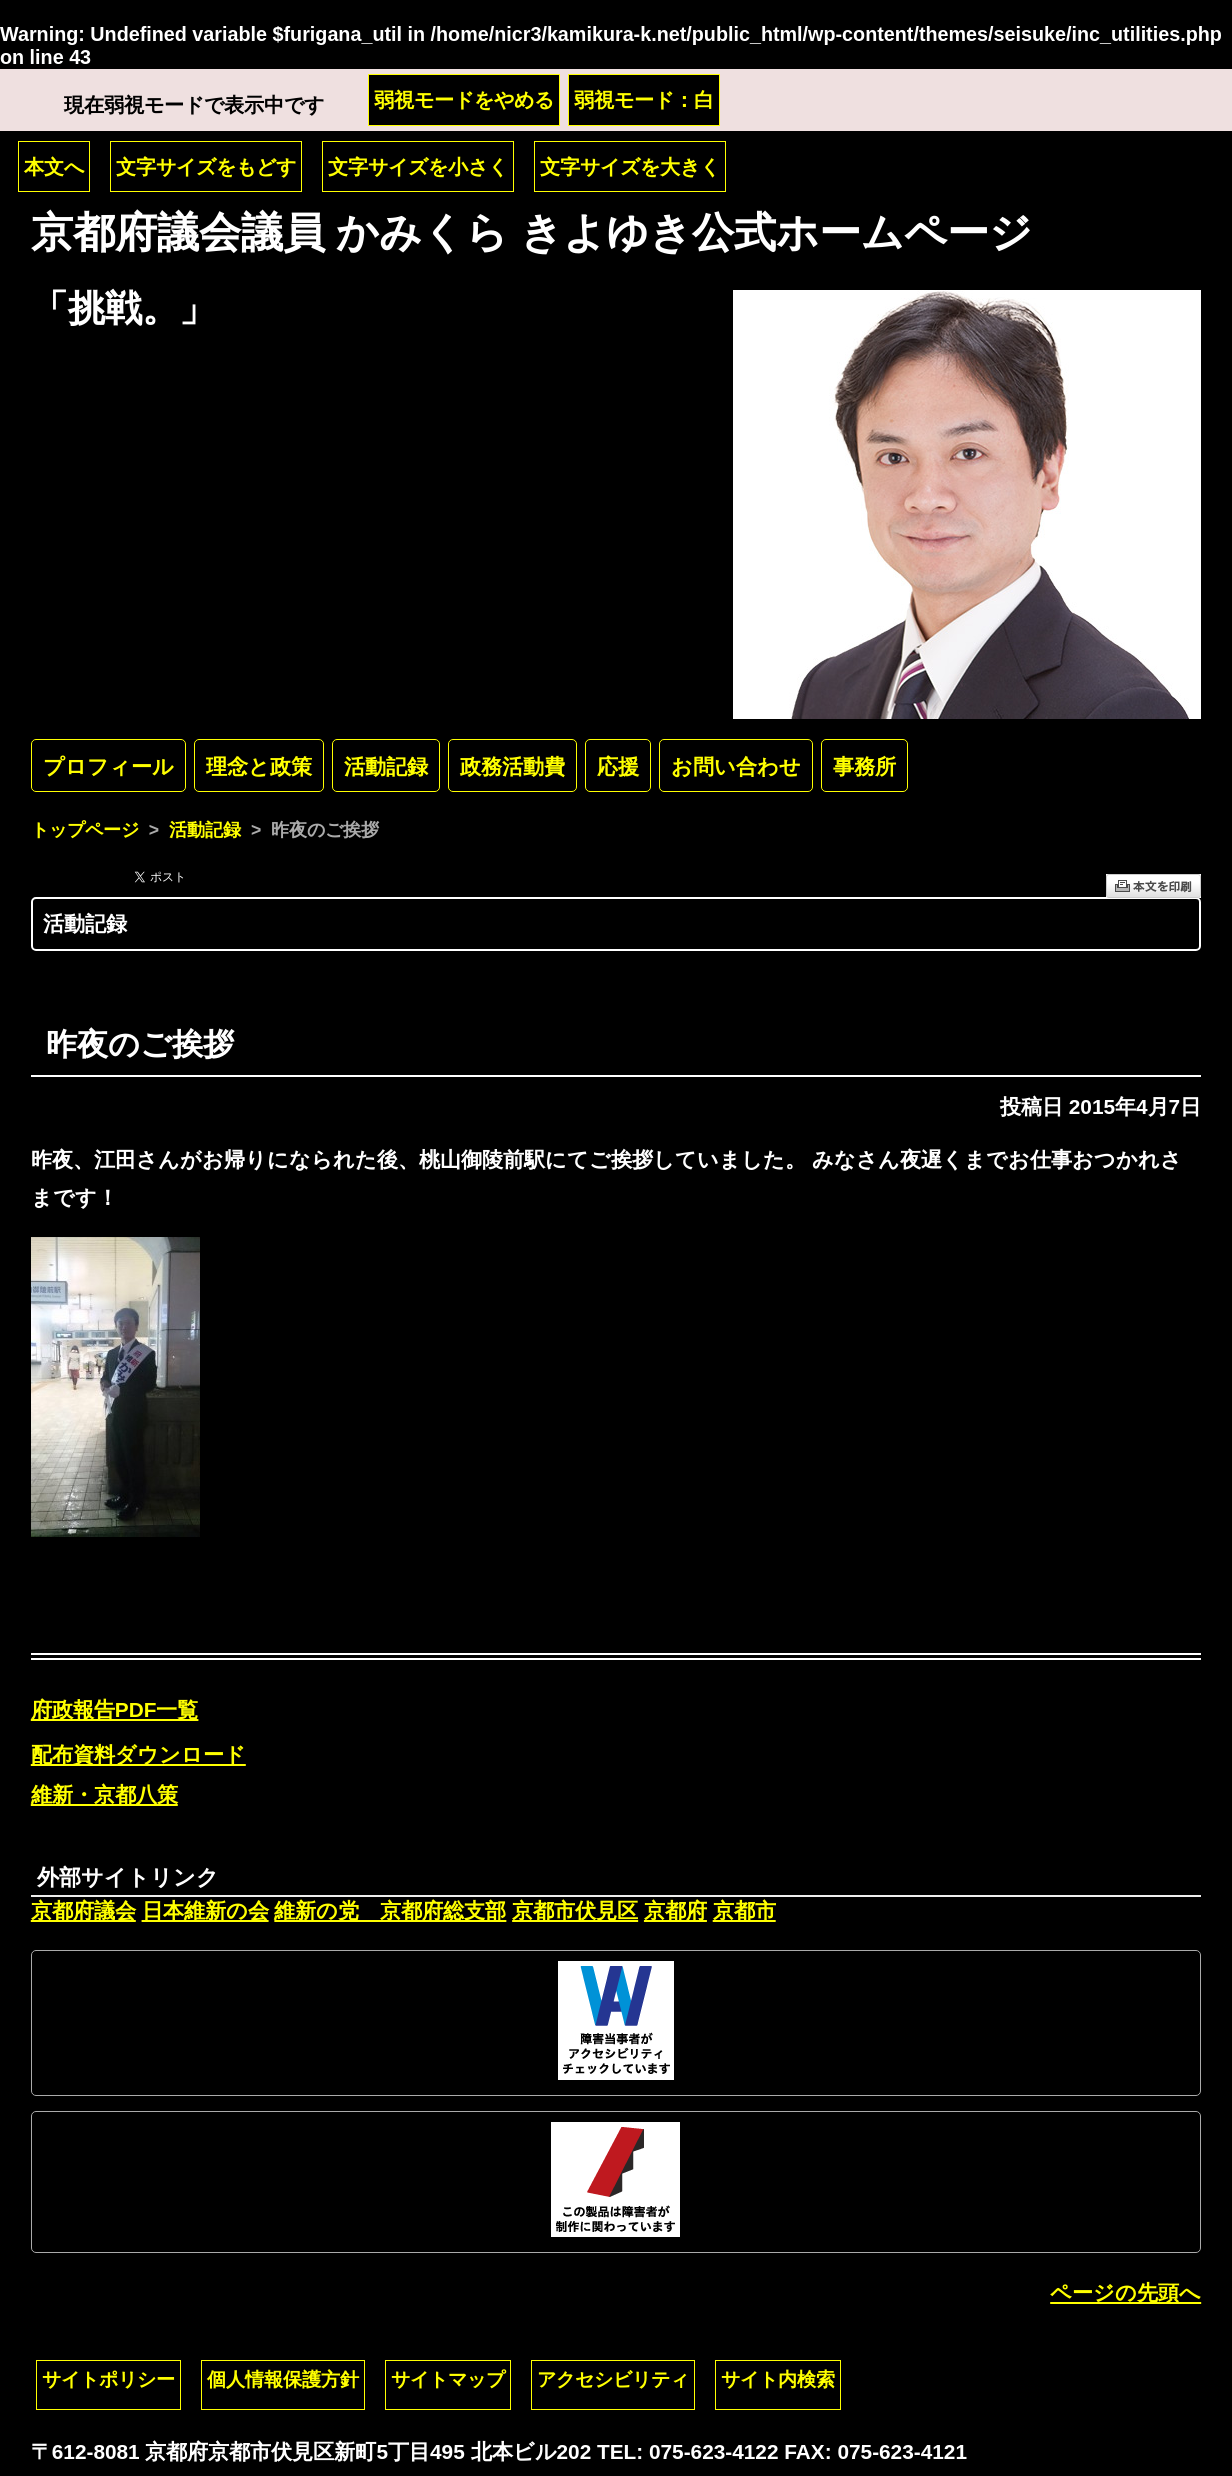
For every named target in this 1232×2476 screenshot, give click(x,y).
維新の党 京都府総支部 (390, 1910)
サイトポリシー (108, 2379)
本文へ (54, 167)
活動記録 (386, 766)
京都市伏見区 (575, 1910)
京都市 (744, 1910)
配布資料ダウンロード (138, 1754)
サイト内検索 (778, 2379)
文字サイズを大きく (630, 167)
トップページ (85, 830)
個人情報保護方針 (283, 2379)
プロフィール (108, 766)
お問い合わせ (736, 766)
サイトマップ (448, 2379)
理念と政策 (259, 766)
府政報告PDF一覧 (115, 1709)
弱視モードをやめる (464, 100)
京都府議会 (83, 1910)
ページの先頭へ (1125, 2292)
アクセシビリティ (613, 2379)
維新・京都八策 (104, 1794)
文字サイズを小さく (418, 167)
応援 (618, 766)
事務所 (864, 766)
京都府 (675, 1910)
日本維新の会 (205, 1910)
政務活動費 (512, 766)
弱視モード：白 (644, 100)
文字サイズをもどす (206, 167)
